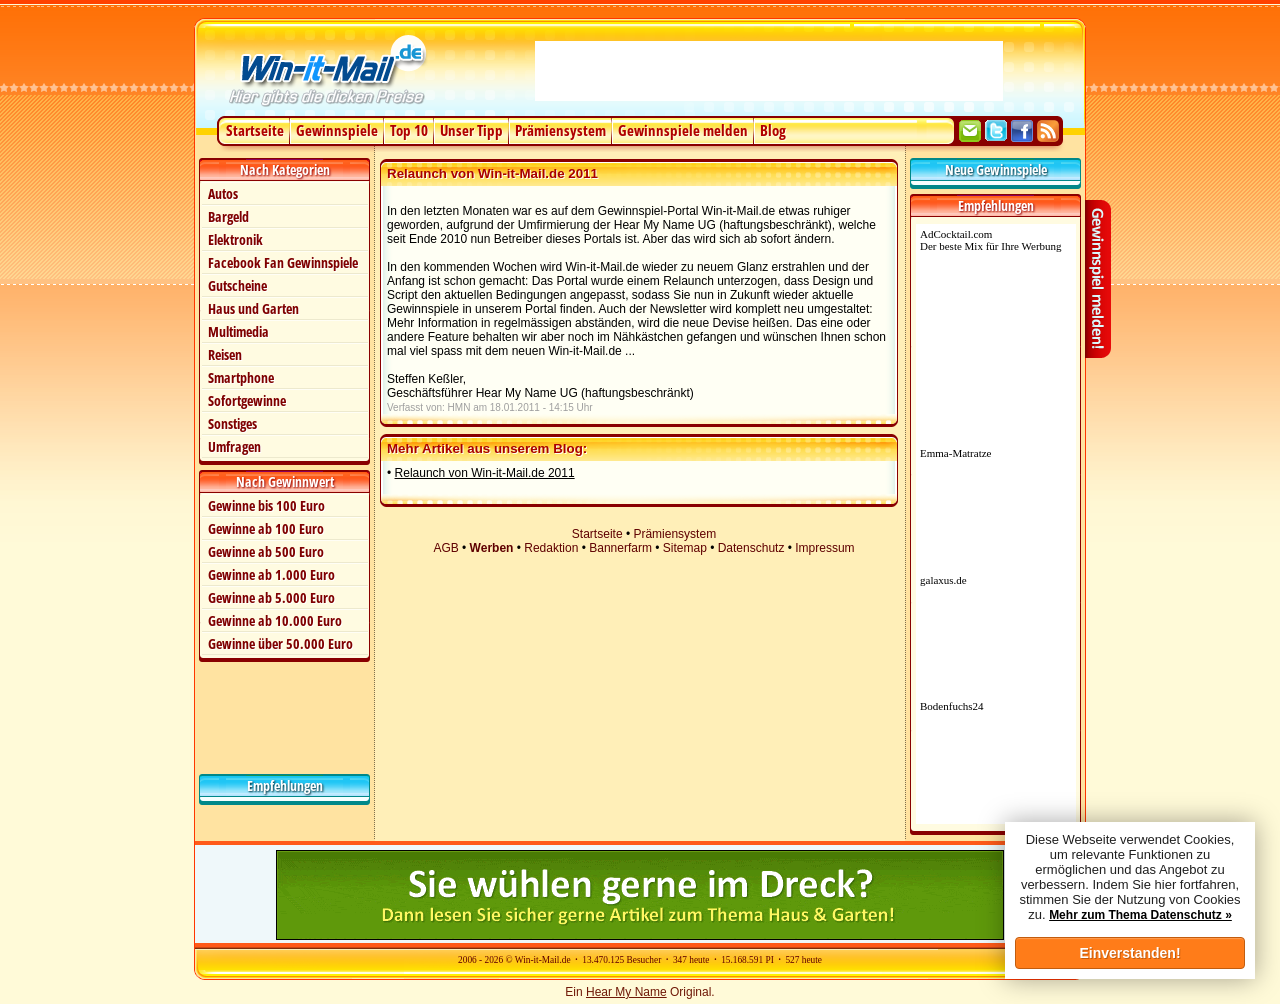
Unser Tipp (471, 130)
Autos (223, 193)
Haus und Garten (253, 308)
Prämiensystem (560, 130)
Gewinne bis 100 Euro (266, 505)
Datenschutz (751, 548)
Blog (773, 130)
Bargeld (228, 216)
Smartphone (241, 377)
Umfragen (234, 446)
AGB (445, 548)
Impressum (824, 548)
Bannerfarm (620, 548)
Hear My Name (626, 992)
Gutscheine (237, 285)
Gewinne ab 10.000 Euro (275, 620)
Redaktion (551, 548)
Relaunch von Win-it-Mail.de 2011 (485, 473)
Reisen (225, 354)
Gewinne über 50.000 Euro (280, 643)
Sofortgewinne (247, 400)
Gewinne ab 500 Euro (266, 551)
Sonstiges (232, 423)
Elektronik (235, 239)
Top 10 (409, 130)
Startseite (255, 130)
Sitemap (685, 548)
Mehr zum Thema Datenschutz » (1140, 915)
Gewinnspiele (337, 130)
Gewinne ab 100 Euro (266, 528)
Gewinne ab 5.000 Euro (271, 597)
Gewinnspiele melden (683, 130)
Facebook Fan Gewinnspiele (283, 262)
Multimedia (238, 331)
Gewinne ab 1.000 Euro (271, 574)
